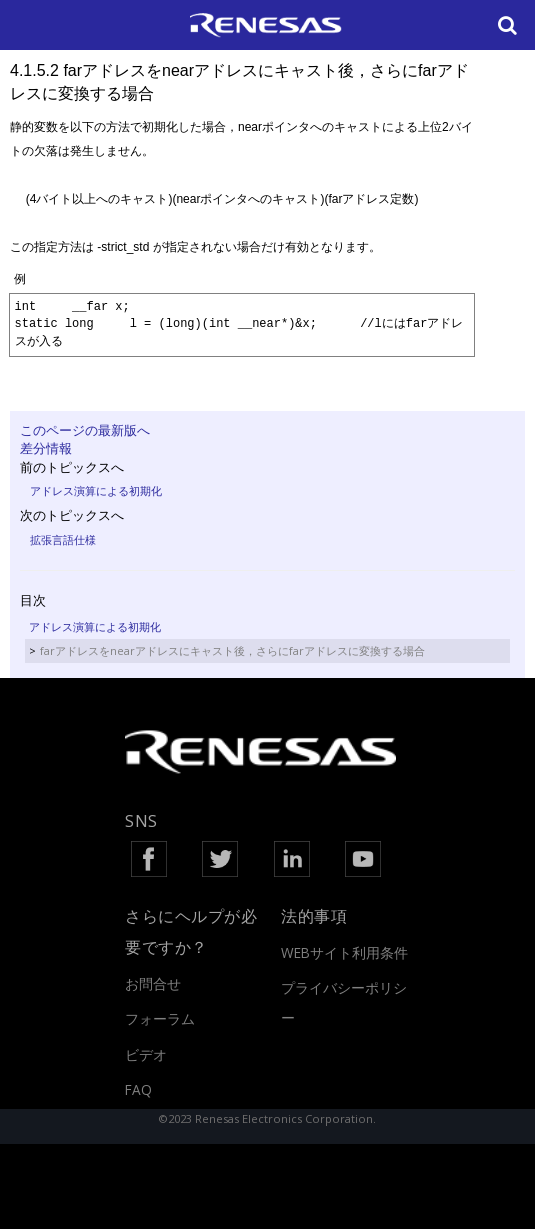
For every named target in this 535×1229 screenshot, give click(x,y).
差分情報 (46, 448)
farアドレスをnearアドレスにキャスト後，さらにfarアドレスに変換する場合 (232, 650)
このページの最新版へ (85, 430)
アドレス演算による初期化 (96, 490)
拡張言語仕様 (63, 539)
